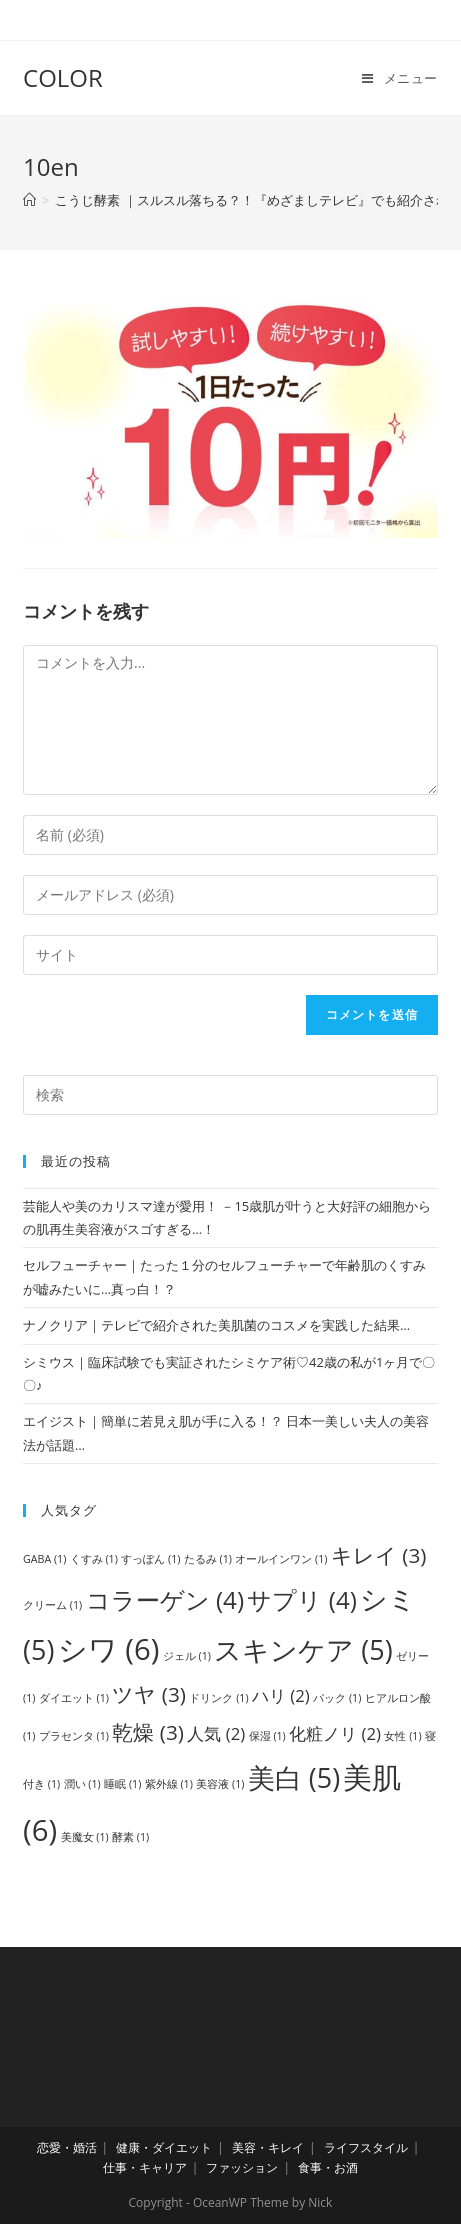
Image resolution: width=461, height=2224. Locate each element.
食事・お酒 (328, 2167)
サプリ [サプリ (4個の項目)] (301, 1599)
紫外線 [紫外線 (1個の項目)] (169, 1784)
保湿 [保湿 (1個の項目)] (267, 1736)
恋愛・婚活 (67, 2147)
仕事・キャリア (145, 2167)
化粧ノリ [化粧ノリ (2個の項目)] (335, 1733)
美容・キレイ (268, 2147)
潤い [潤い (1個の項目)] (82, 1784)
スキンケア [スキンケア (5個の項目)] (303, 1649)
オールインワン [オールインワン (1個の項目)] (281, 1559)
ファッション (242, 2167)
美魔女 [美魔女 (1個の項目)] (85, 1837)
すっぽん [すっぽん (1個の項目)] (150, 1559)
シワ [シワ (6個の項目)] (109, 1649)
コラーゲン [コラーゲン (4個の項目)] (165, 1599)
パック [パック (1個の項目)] (337, 1698)
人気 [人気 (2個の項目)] (216, 1733)
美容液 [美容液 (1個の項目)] (220, 1784)
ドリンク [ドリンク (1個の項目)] (218, 1698)
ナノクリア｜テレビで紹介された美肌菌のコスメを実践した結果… (216, 1325)
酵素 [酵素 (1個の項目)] (130, 1837)
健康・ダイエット (164, 2147)
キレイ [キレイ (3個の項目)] (379, 1555)
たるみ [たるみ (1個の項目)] (208, 1559)
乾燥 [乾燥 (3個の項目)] (148, 1732)
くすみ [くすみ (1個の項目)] (94, 1559)
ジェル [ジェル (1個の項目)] (187, 1656)
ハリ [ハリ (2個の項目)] (281, 1695)
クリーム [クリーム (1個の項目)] (52, 1605)
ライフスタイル (366, 2147)
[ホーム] (29, 200)
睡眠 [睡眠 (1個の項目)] (122, 1784)
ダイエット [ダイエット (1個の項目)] (74, 1698)
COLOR (63, 77)
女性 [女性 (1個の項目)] (402, 1736)
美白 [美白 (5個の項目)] (294, 1777)
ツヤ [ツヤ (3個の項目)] (149, 1694)
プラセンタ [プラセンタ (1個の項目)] (74, 1736)
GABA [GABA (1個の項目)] (44, 1559)
